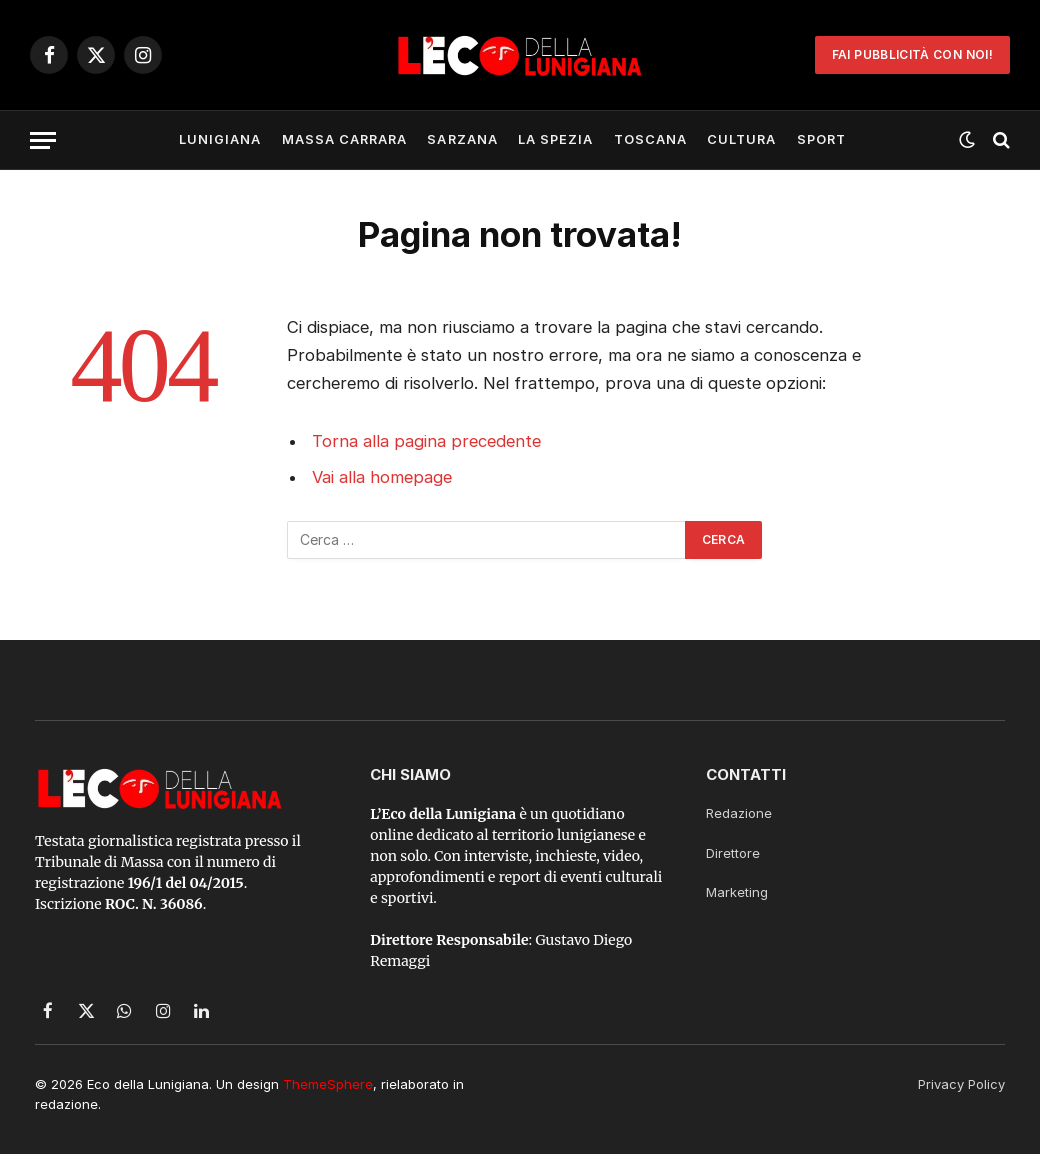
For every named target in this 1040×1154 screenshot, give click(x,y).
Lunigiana (220, 139)
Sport (821, 139)
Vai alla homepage (382, 477)
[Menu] (43, 140)
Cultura (741, 139)
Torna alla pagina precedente (426, 441)
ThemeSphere (328, 1084)
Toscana (650, 139)
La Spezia (555, 139)
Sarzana (462, 139)
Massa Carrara (344, 139)
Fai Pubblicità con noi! (912, 54)
